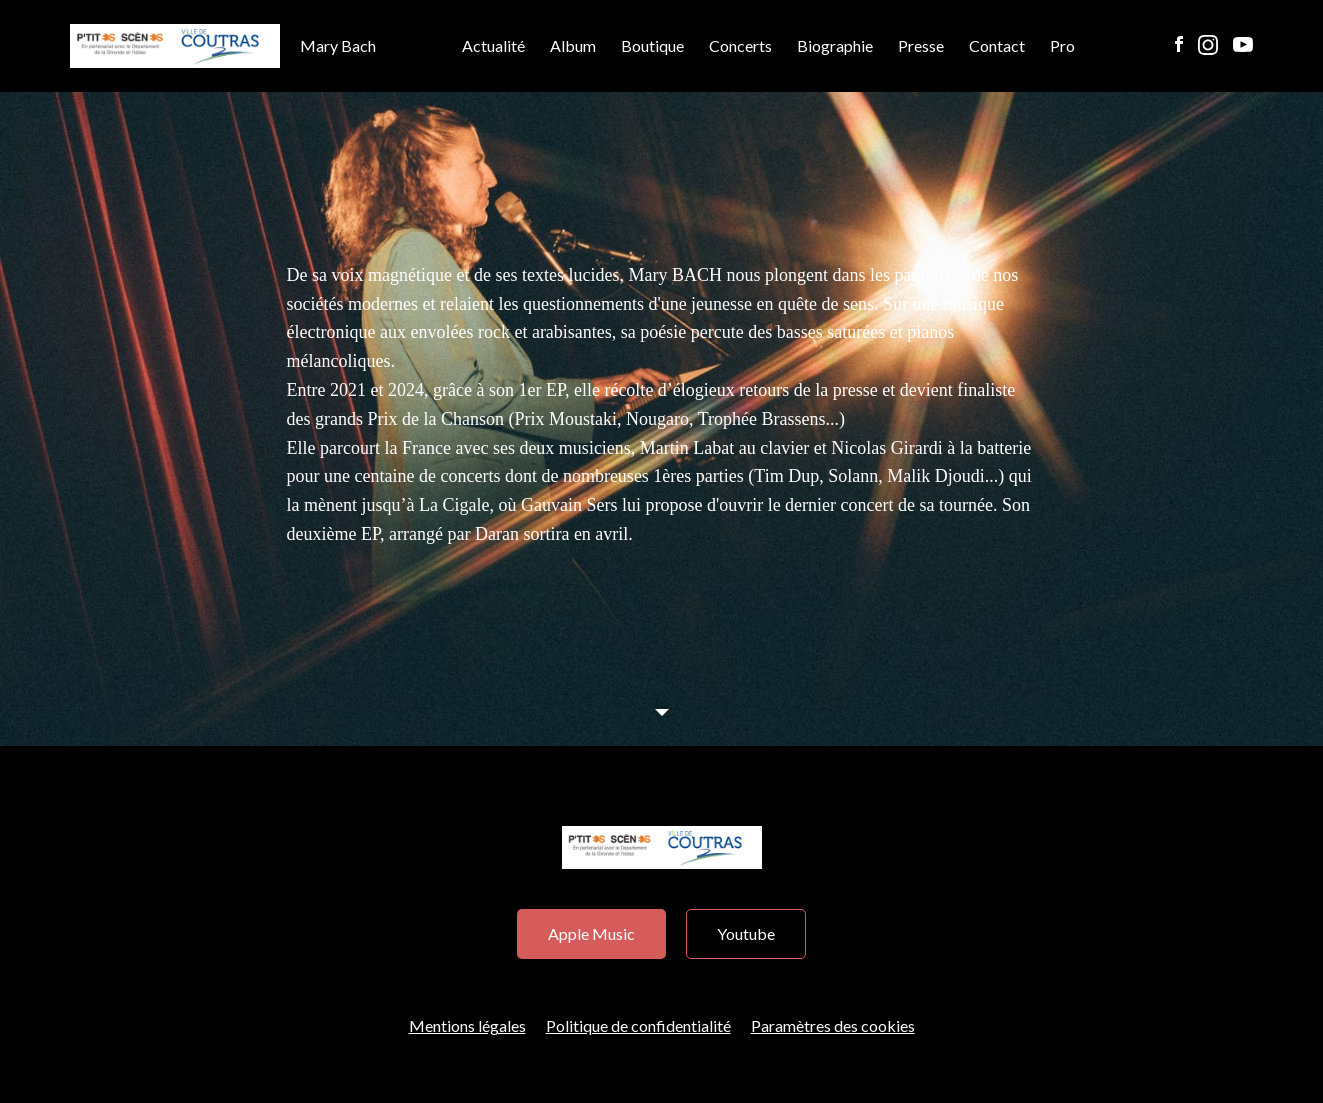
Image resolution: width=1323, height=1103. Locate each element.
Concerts (740, 45)
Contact (997, 45)
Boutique (652, 45)
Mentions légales (467, 1025)
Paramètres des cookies (833, 1025)
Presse (921, 45)
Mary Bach (223, 46)
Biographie (835, 45)
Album (573, 45)
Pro (1062, 45)
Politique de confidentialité (638, 1025)
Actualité (493, 45)
